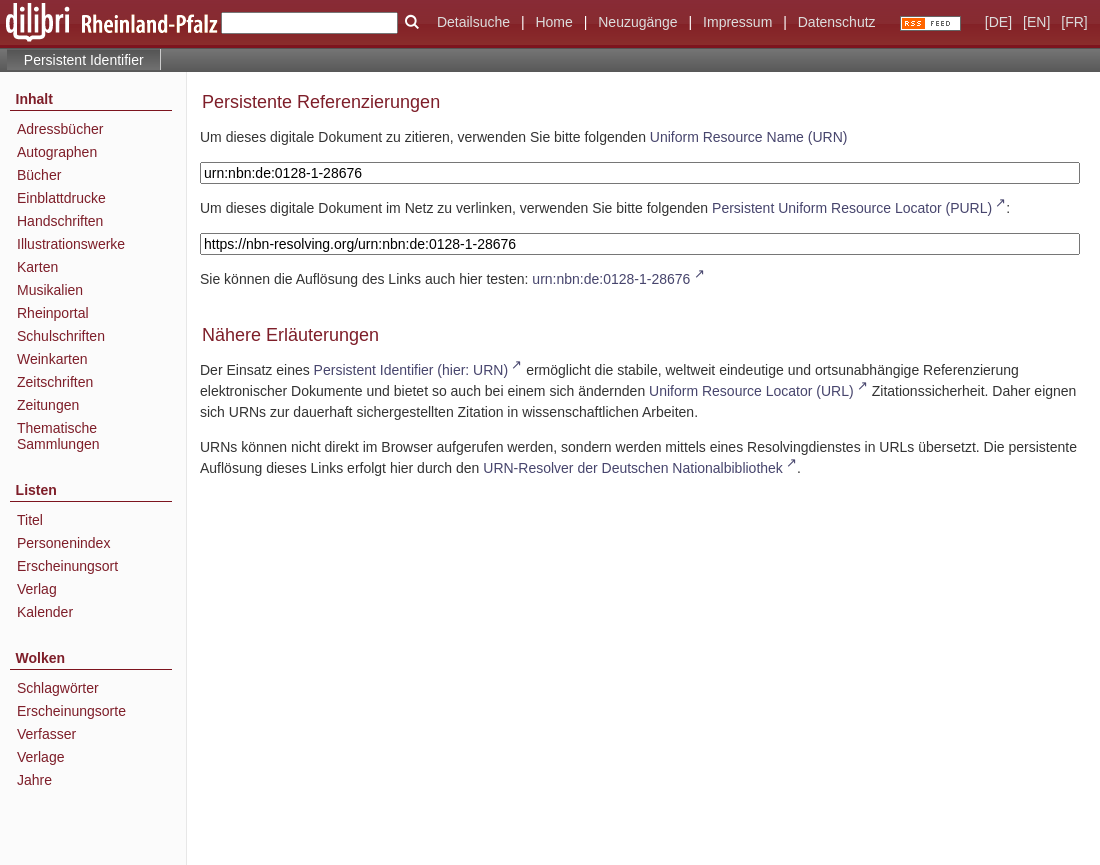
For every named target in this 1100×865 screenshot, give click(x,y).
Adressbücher (60, 129)
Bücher (39, 175)
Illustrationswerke (71, 244)
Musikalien (50, 290)
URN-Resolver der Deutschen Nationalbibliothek (633, 468)
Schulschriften (61, 336)
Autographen (57, 152)
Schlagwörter (58, 688)
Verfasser (46, 734)
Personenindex (63, 543)
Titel (30, 520)
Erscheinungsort (67, 566)
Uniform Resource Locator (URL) (751, 391)
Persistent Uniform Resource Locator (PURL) (852, 208)
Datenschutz (837, 22)
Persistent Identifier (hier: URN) (411, 370)
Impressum (737, 22)
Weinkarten (52, 359)
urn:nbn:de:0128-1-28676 (611, 279)
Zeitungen (48, 405)
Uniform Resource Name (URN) (749, 137)
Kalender (45, 612)
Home (553, 22)
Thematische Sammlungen (58, 436)
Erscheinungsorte (71, 711)
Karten (37, 267)
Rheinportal (53, 313)
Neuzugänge (637, 22)
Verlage (40, 757)
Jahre (34, 780)
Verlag (37, 589)
